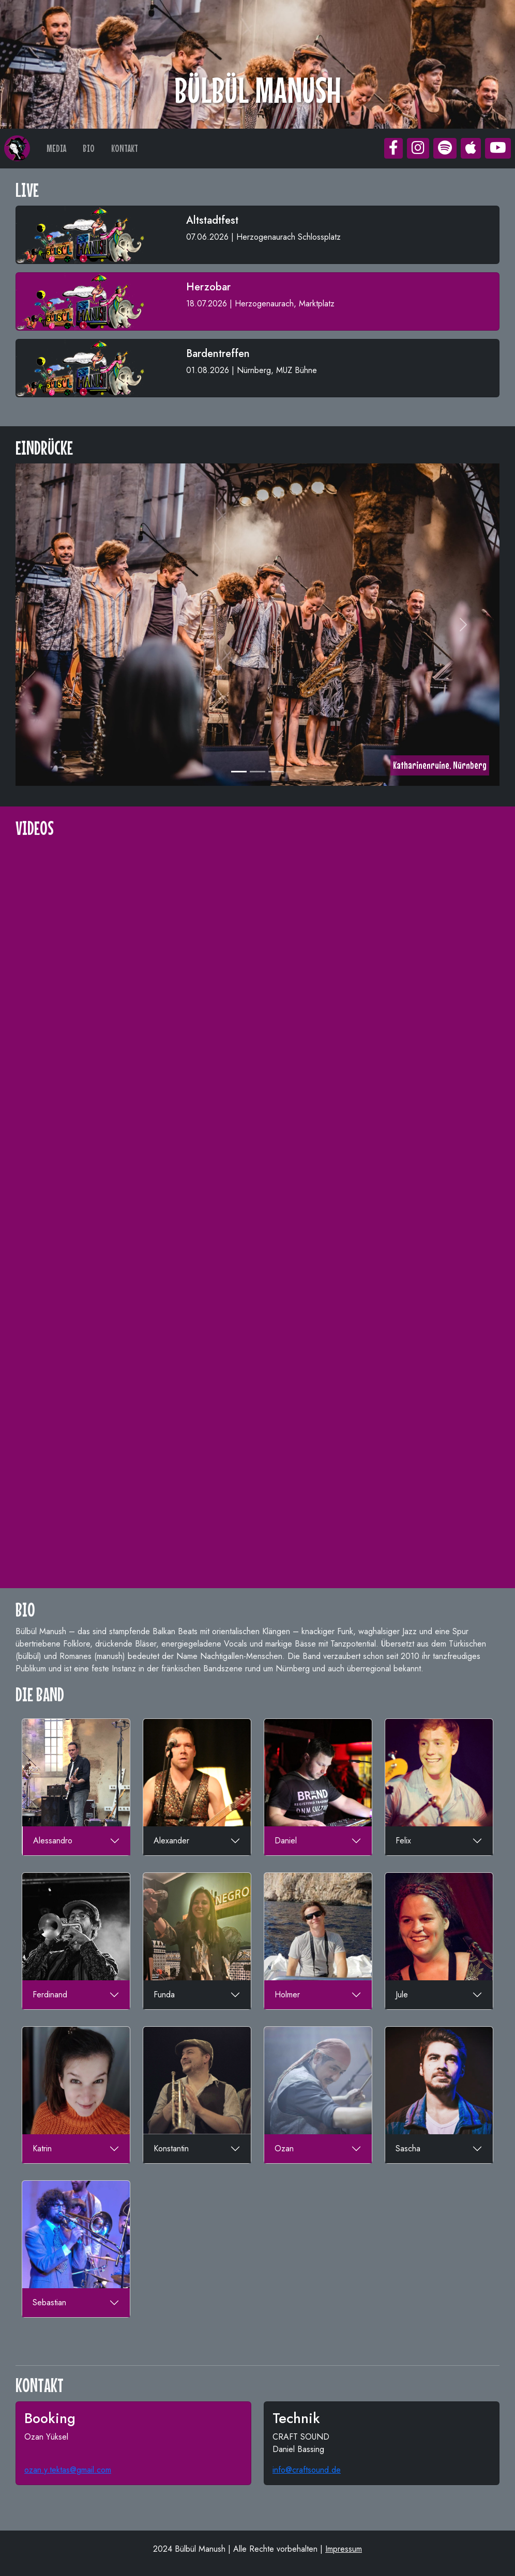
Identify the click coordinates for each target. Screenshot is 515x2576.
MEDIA (56, 148)
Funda (164, 1994)
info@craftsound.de (306, 2470)
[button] (393, 148)
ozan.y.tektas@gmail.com (67, 2470)
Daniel (286, 1840)
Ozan (284, 2148)
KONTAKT (124, 148)
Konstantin (171, 2148)
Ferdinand (50, 1994)
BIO (89, 148)
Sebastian (49, 2302)
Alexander (171, 1840)
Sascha (408, 2148)
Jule (402, 1994)
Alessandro (52, 1840)
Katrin (42, 2148)
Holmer (287, 1994)
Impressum (343, 2549)
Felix (403, 1840)
